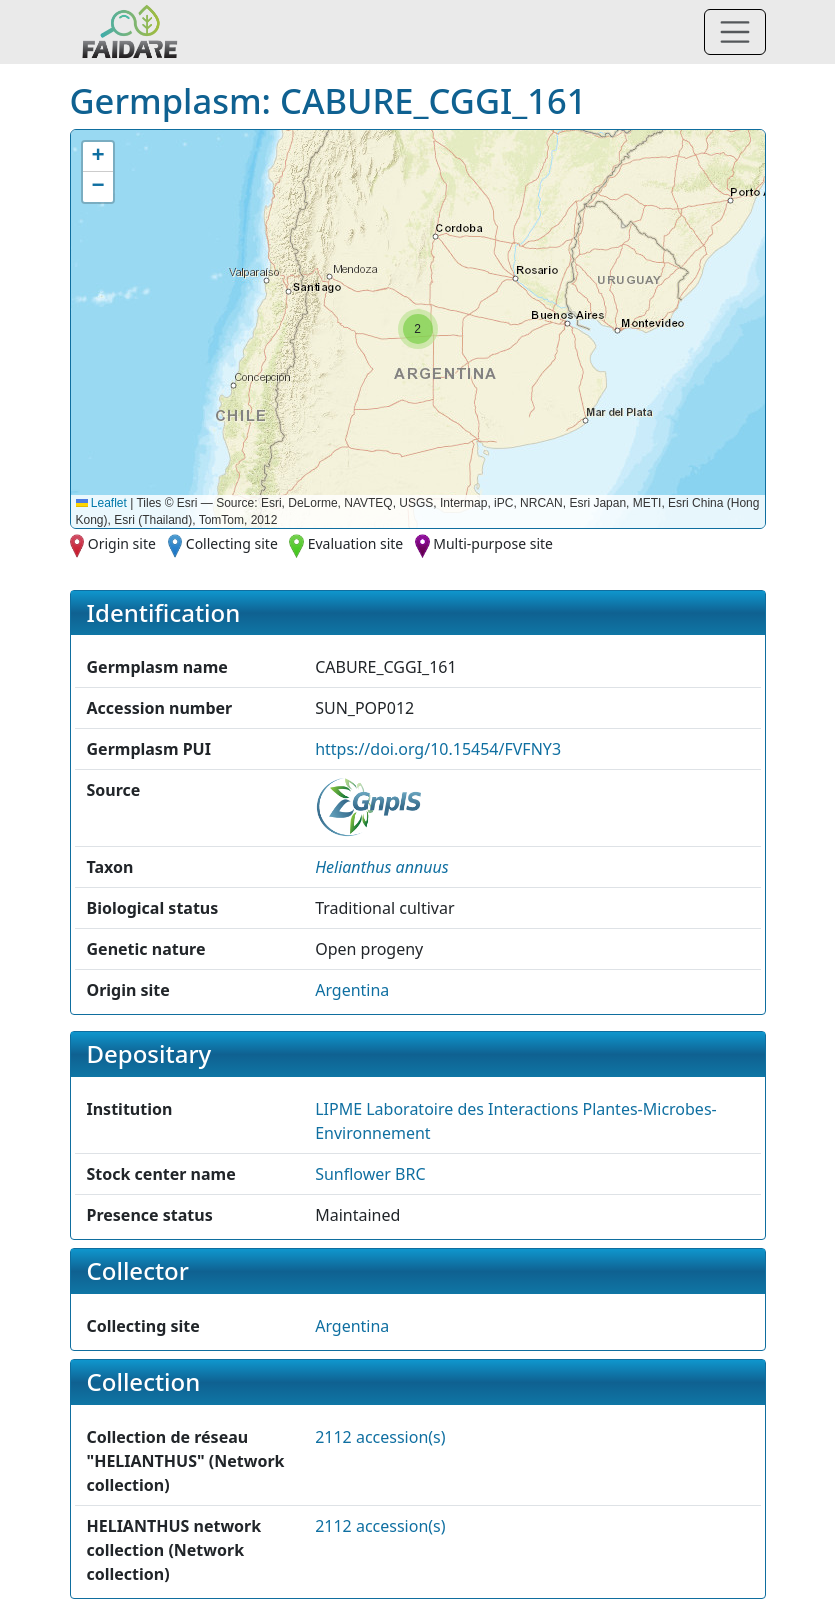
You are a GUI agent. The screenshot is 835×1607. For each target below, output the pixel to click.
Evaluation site (356, 543)
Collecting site (232, 543)
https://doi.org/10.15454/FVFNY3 (438, 749)
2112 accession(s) (380, 1437)
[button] (418, 329)
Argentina (352, 990)
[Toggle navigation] (735, 32)
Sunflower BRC (370, 1174)
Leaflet (101, 503)
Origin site (122, 543)
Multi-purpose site (493, 543)
